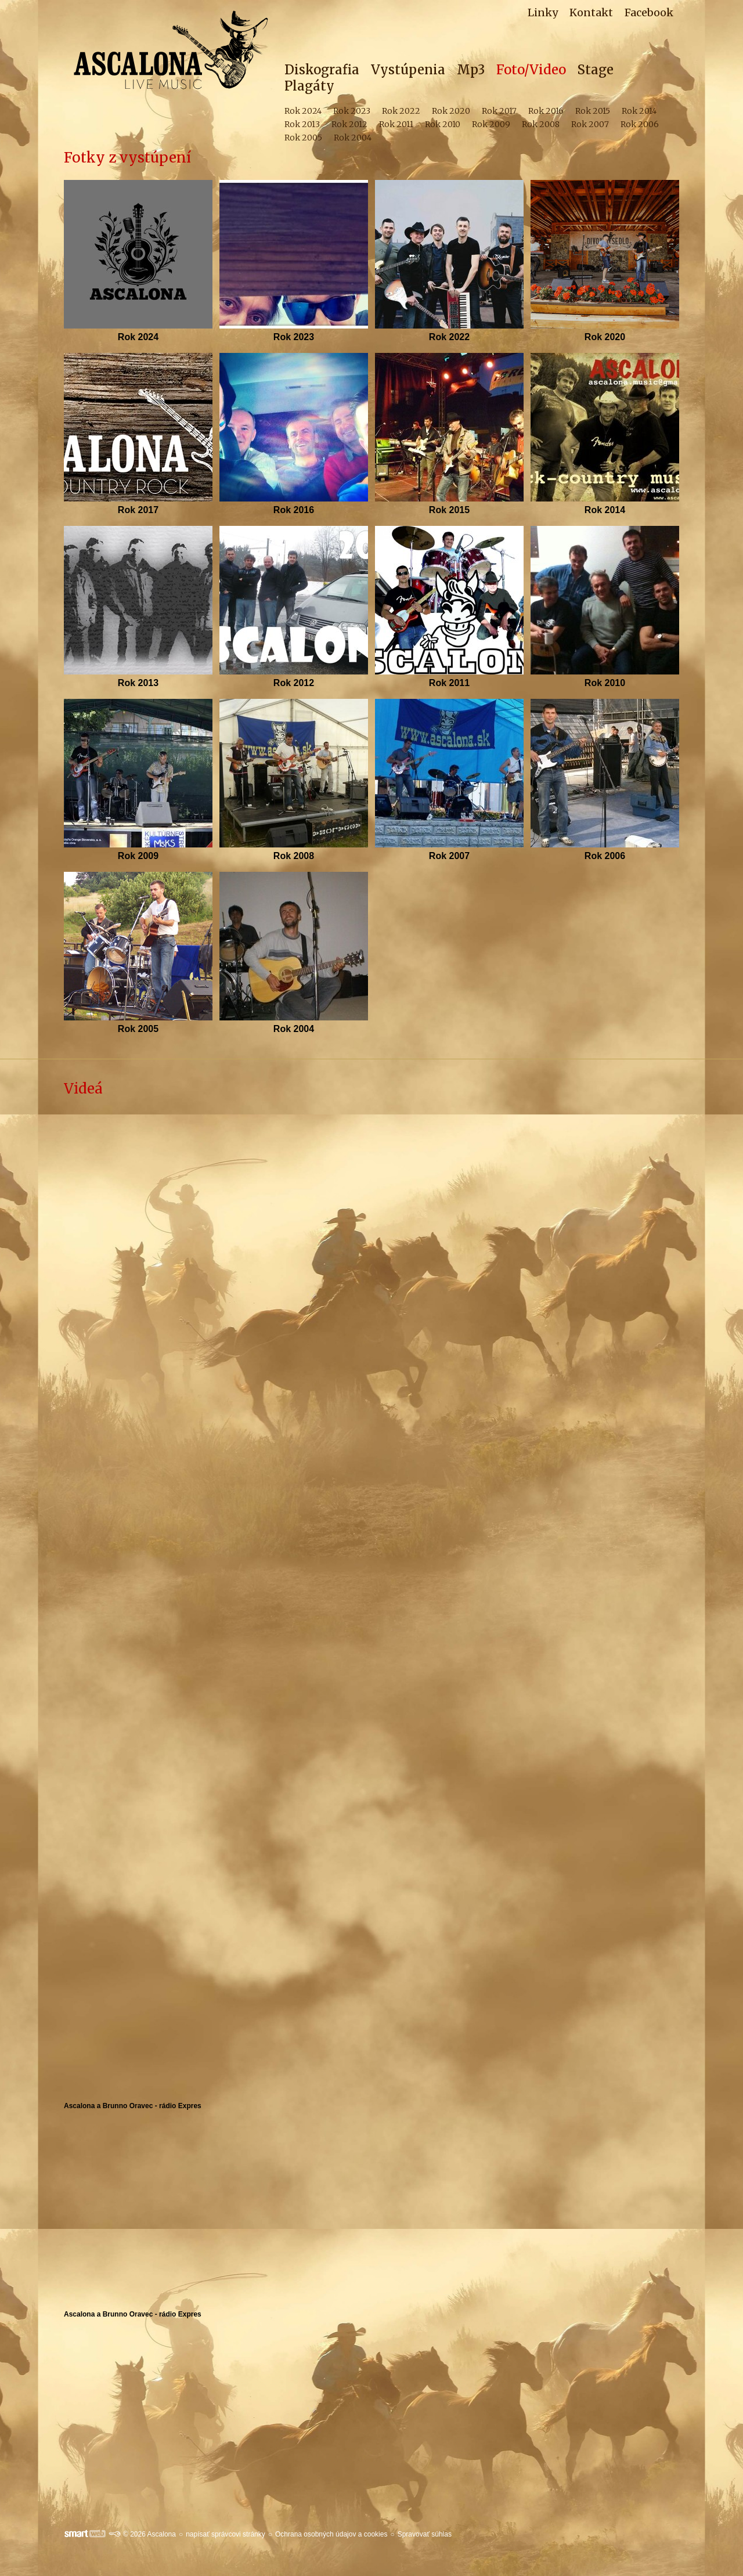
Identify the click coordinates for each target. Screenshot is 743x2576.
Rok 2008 (293, 856)
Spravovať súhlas (425, 2534)
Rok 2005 (138, 1029)
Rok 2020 (605, 337)
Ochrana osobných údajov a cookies (331, 2534)
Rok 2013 (138, 683)
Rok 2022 (449, 337)
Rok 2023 (293, 337)
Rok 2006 (605, 856)
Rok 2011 (449, 683)
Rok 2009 (138, 856)
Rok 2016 (293, 510)
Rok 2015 (449, 510)
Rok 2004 (293, 1029)
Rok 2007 (449, 856)
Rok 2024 (138, 337)
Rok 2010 (605, 683)
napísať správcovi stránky (225, 2534)
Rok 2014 (605, 510)
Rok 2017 (138, 510)
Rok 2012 (293, 683)
